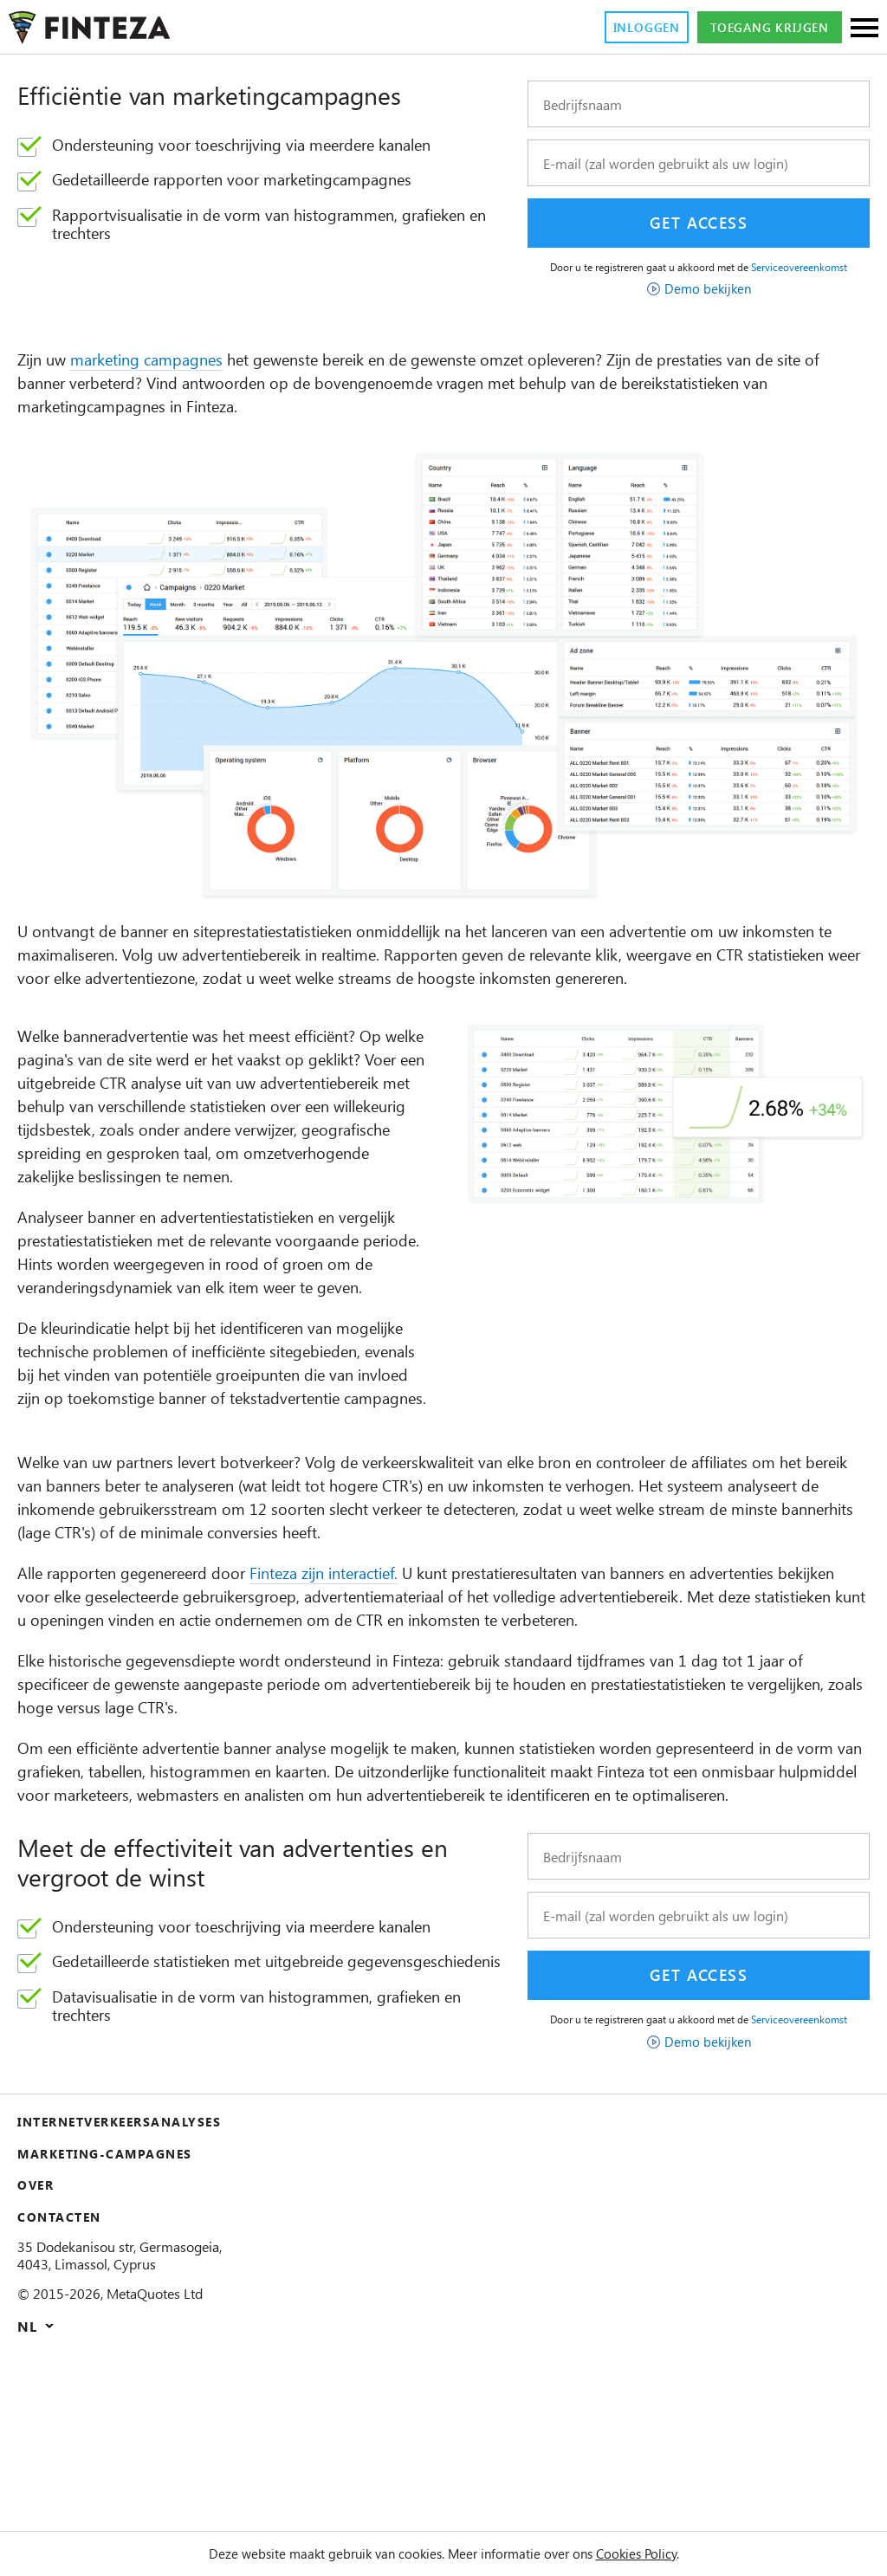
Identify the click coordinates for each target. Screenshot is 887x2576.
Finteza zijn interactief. (367, 1680)
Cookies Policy (663, 2553)
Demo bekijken (707, 301)
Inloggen (623, 28)
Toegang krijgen (760, 28)
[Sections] (864, 29)
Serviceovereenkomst (699, 279)
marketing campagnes (166, 373)
